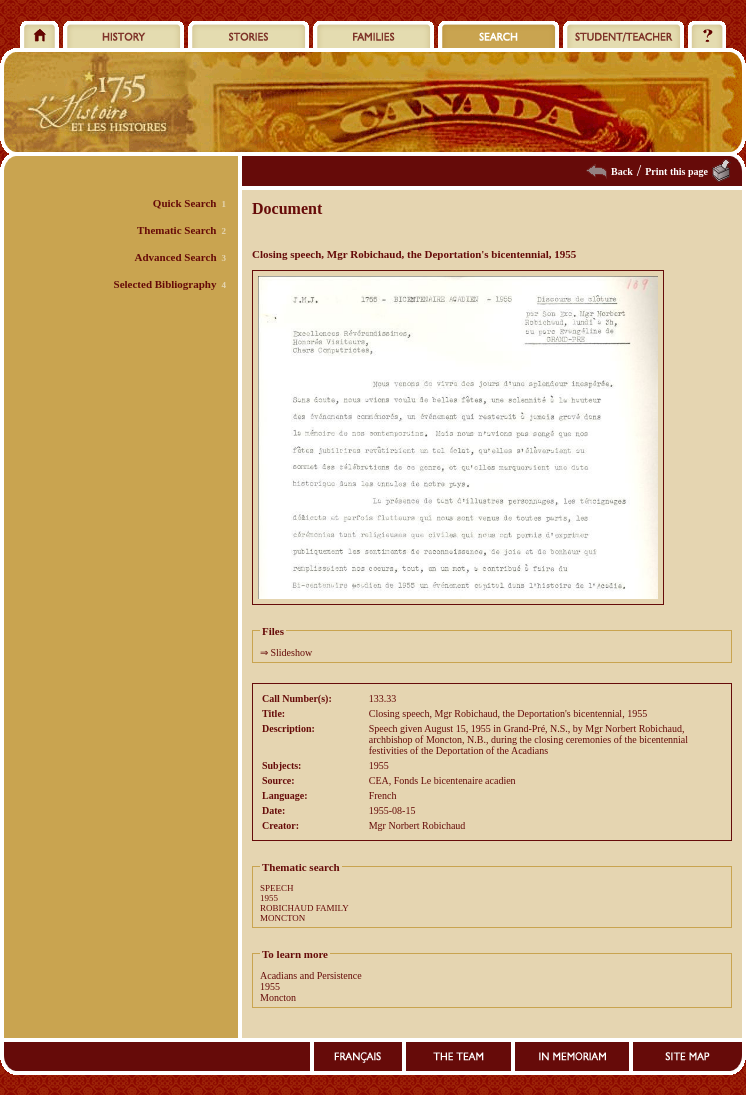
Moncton (278, 997)
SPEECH (277, 888)
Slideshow (292, 652)
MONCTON (282, 918)
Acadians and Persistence (311, 975)
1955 (269, 898)
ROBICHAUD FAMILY (304, 908)
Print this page (676, 171)
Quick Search (185, 203)
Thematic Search (177, 230)
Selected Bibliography (165, 284)
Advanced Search (176, 257)
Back (622, 171)
